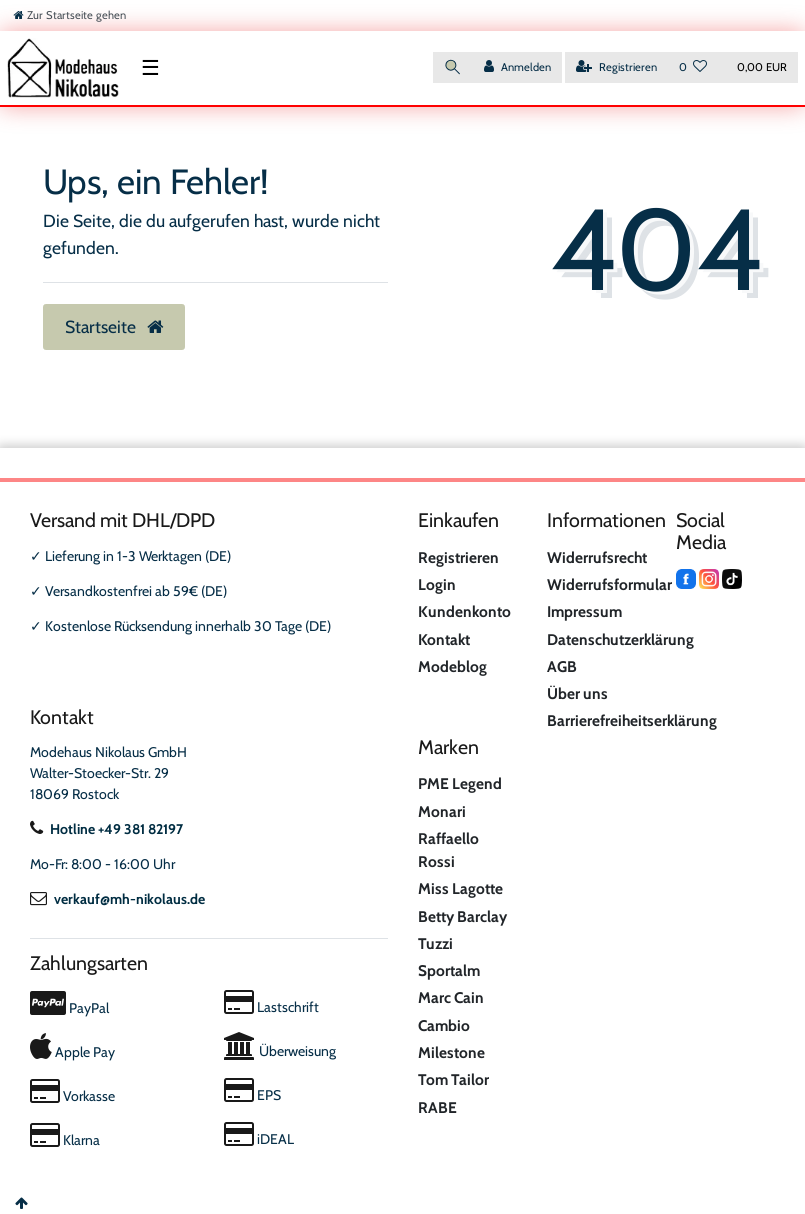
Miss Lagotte (460, 888)
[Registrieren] (616, 67)
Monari (442, 811)
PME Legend (460, 783)
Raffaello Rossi (448, 850)
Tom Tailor (453, 1079)
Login (437, 584)
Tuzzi (435, 943)
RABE (437, 1107)
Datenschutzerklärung (620, 639)
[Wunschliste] (693, 67)
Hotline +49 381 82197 (106, 829)
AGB (562, 666)
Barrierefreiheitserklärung (632, 720)
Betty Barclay (462, 916)
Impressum (584, 611)
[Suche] (453, 67)
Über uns (577, 693)
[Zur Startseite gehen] (70, 15)
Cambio (444, 1025)
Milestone (451, 1052)
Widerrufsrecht (597, 557)
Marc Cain (451, 997)
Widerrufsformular (609, 584)
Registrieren (458, 557)
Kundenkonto (464, 611)
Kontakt (444, 639)
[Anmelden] (517, 67)
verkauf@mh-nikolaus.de (117, 899)
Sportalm (449, 970)
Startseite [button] (114, 326)
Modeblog (452, 666)
